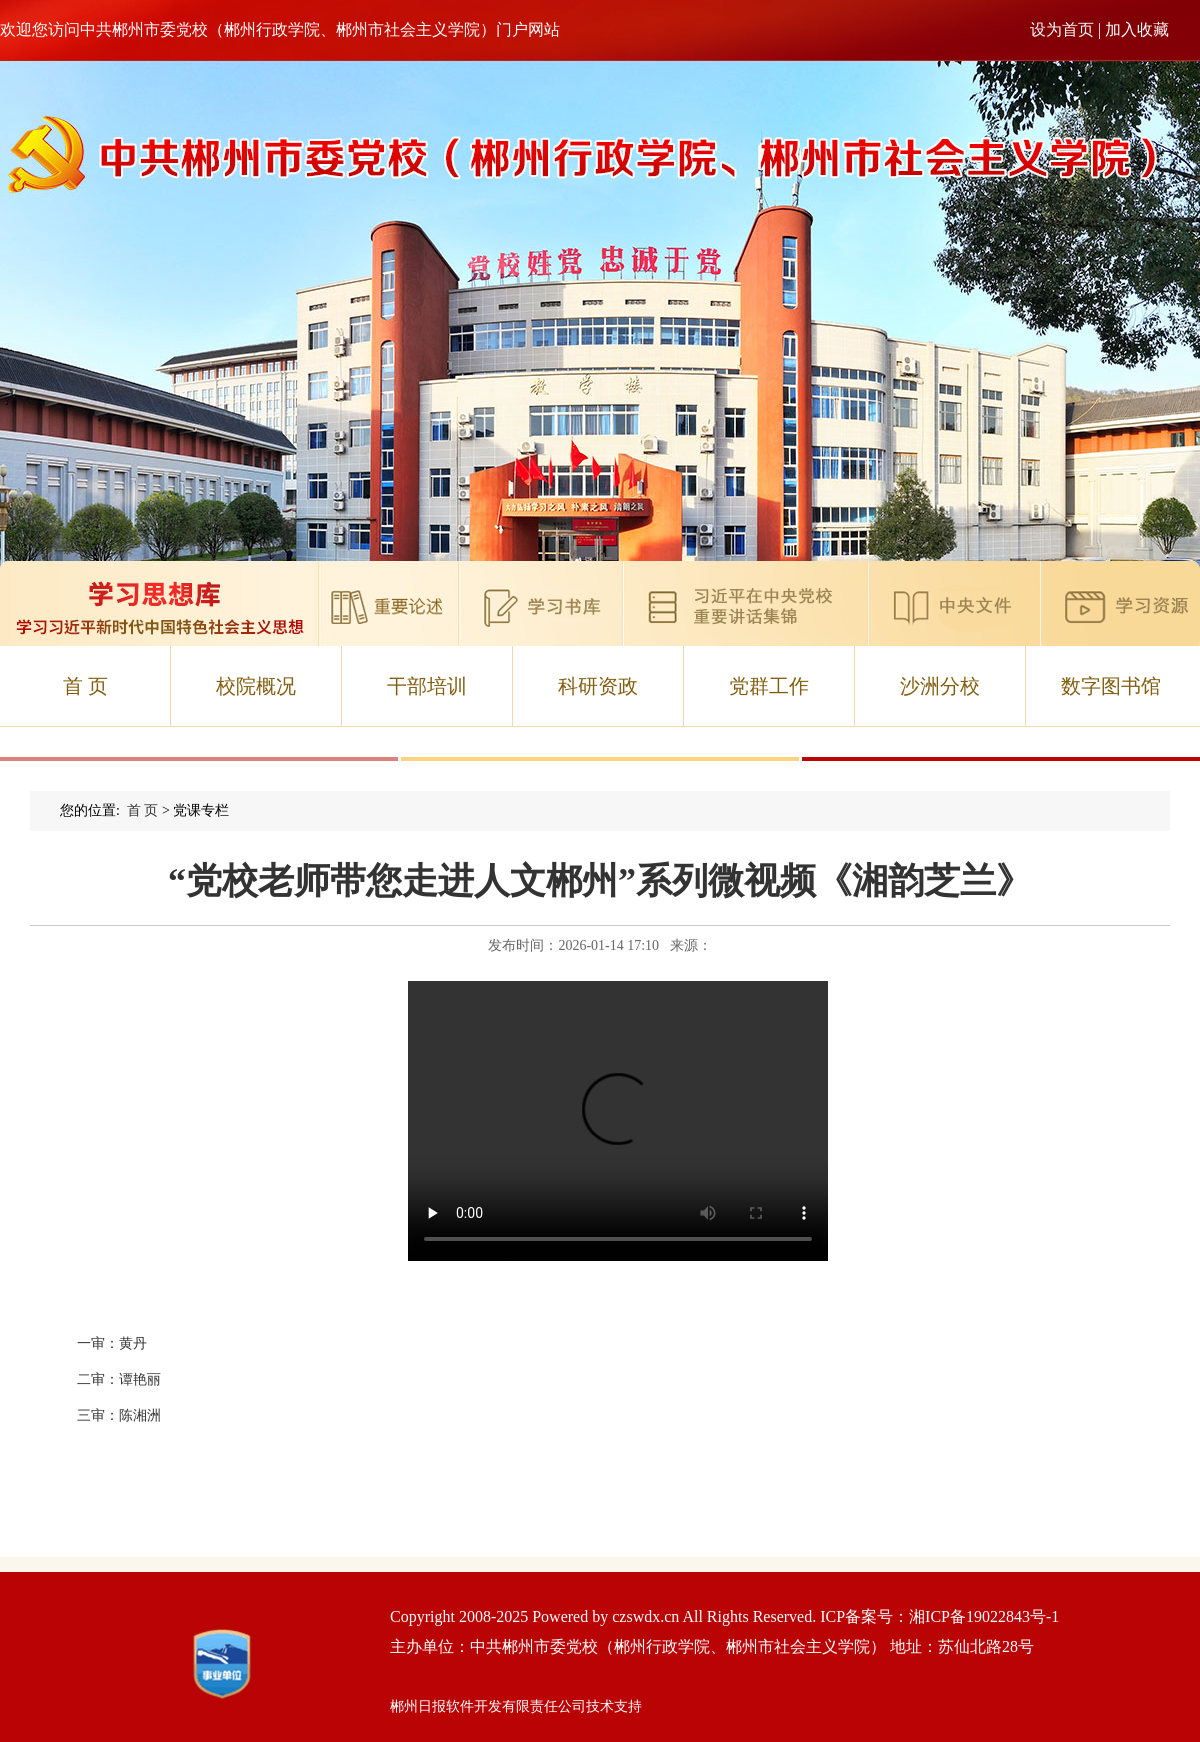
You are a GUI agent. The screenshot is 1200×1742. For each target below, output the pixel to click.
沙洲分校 (940, 686)
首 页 (85, 686)
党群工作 (769, 686)
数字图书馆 (1111, 686)
